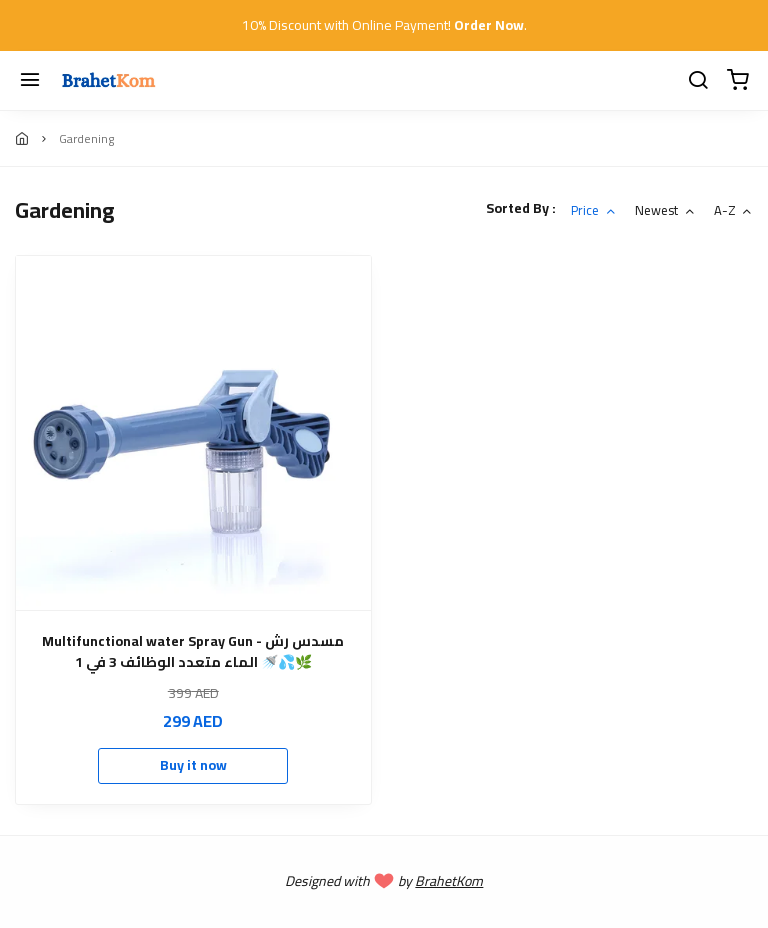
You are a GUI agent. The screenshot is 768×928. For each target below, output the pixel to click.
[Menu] (30, 81)
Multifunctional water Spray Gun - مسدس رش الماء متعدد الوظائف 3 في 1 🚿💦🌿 (193, 652)
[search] (698, 81)
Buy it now (193, 765)
